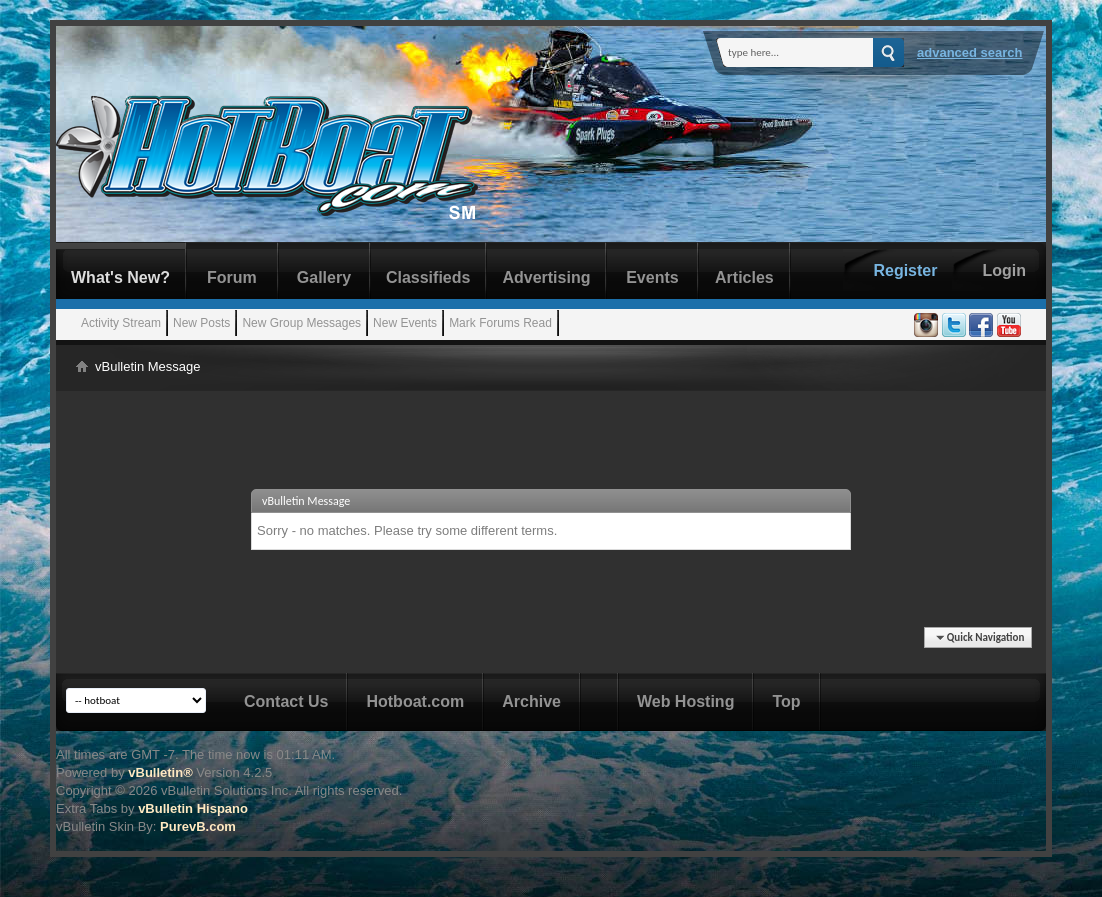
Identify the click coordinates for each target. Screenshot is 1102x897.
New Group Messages (301, 323)
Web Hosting (685, 701)
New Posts (201, 323)
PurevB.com (198, 826)
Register (905, 270)
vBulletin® (160, 772)
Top (786, 701)
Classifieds (428, 277)
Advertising (546, 277)
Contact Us (286, 701)
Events (652, 277)
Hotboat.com (415, 701)
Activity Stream (121, 323)
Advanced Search (970, 52)
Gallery (324, 277)
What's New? (120, 277)
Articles (744, 277)
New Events (405, 323)
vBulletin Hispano (193, 808)
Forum (232, 277)
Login (1004, 270)
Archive (531, 701)
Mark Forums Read (500, 323)
